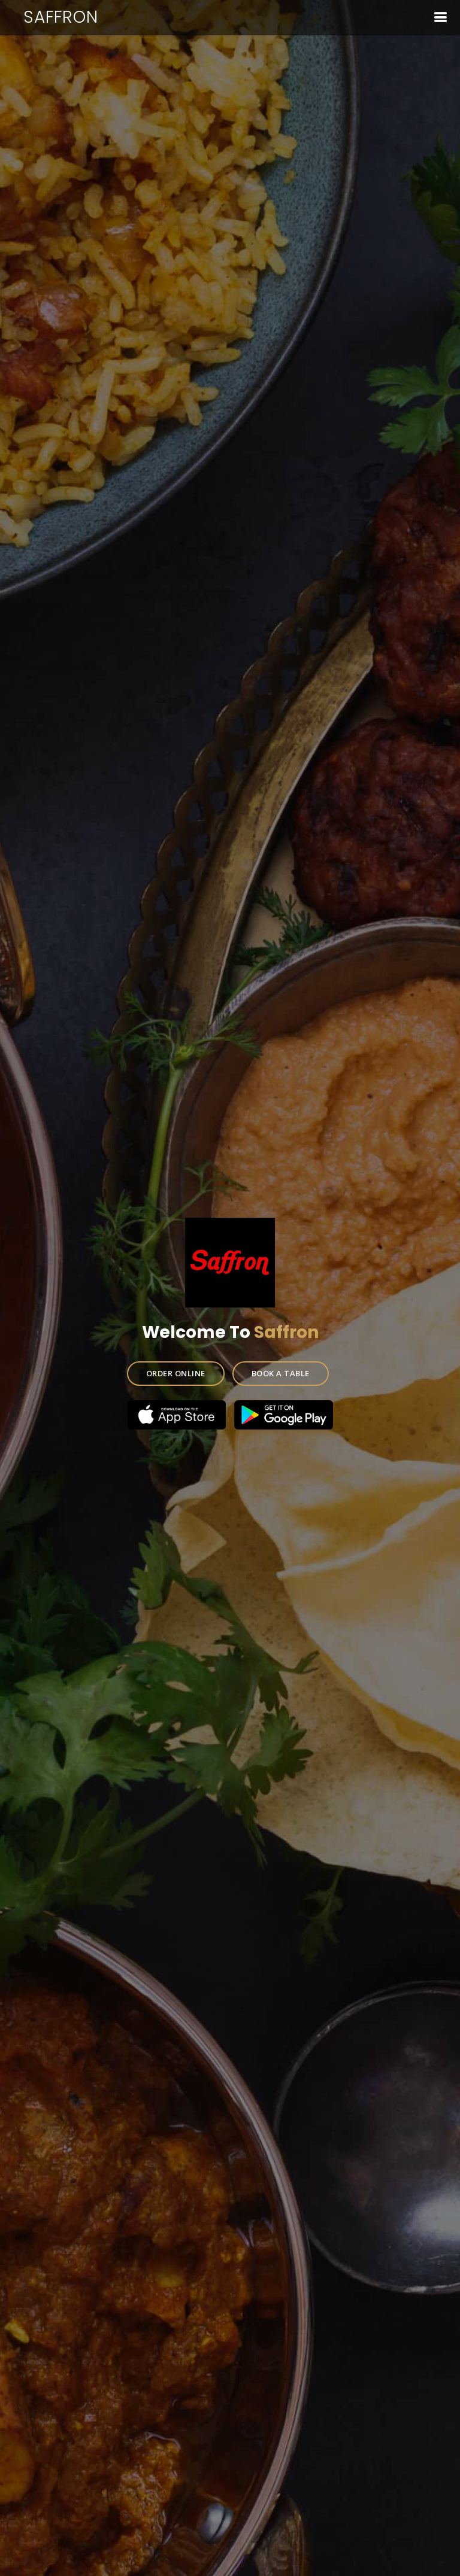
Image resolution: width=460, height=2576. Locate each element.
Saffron (60, 17)
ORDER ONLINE (176, 1371)
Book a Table (279, 1371)
